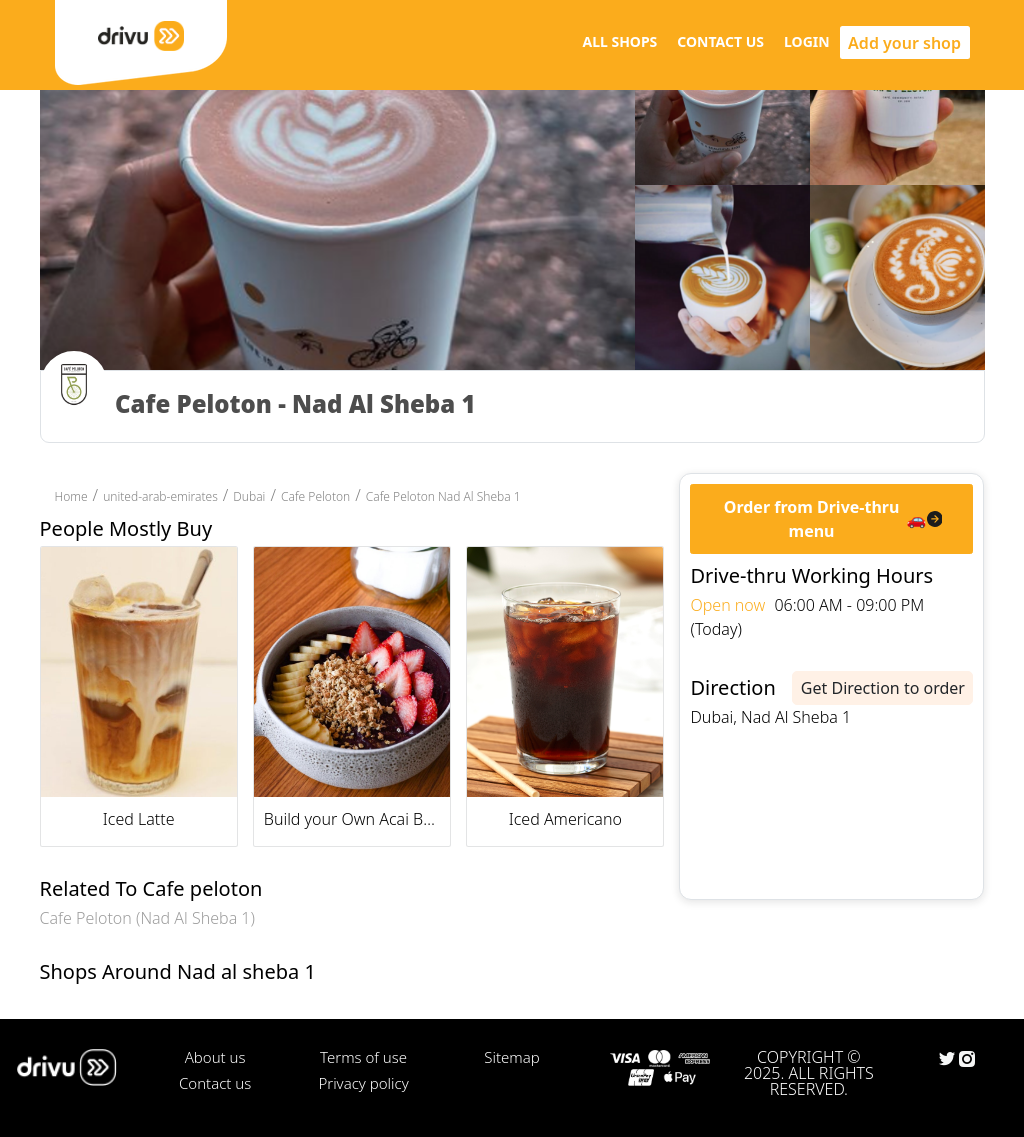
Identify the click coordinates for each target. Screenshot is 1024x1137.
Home (71, 496)
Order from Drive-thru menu (812, 519)
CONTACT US (720, 41)
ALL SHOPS (619, 41)
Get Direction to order (883, 688)
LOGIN (807, 41)
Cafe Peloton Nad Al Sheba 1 (443, 496)
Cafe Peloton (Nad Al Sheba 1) (147, 918)
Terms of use (363, 1057)
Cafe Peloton (315, 496)
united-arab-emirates (160, 496)
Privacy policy (363, 1083)
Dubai (249, 496)
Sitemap (511, 1057)
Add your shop (904, 43)
